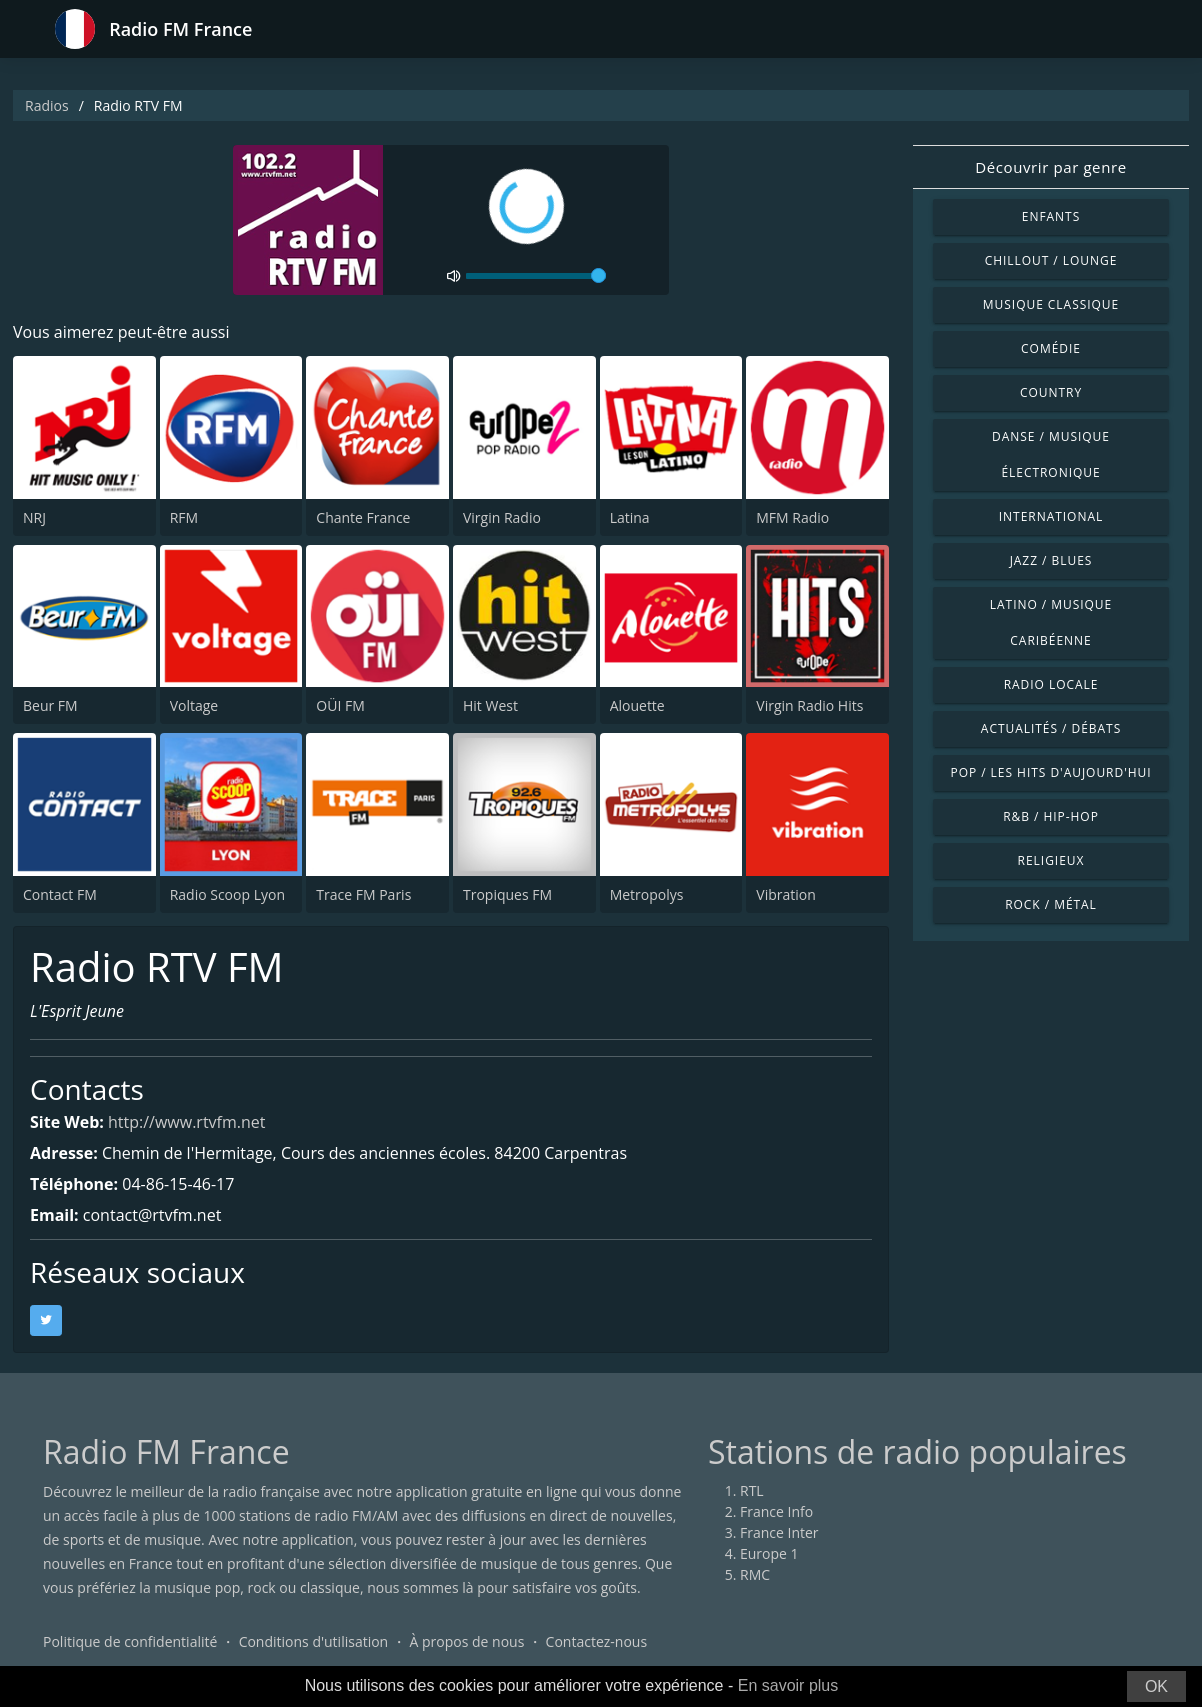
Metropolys (647, 894)
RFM (184, 517)
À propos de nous (466, 1641)
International (1051, 516)
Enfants (1051, 216)
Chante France (363, 517)
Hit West (490, 705)
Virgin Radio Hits (809, 705)
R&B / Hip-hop (1051, 816)
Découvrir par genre (1050, 167)
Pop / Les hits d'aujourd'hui (1050, 772)
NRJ (34, 517)
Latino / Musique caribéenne (1051, 622)
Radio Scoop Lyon (227, 894)
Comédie (1051, 348)
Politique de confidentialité (130, 1641)
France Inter (779, 1532)
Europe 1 (769, 1553)
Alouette (637, 705)
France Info (776, 1511)
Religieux (1051, 860)
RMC (755, 1574)
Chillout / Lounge (1051, 260)
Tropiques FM (507, 894)
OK (1156, 1686)
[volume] (536, 276)
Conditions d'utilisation (314, 1641)
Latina (630, 517)
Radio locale (1051, 684)
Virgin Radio (502, 517)
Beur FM (50, 705)
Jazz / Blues (1051, 560)
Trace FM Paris (363, 894)
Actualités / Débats (1051, 728)
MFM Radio (792, 517)
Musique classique (1051, 304)
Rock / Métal (1051, 904)
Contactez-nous (597, 1641)
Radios (47, 105)
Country (1051, 392)
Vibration (785, 894)
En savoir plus (788, 1685)
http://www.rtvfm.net (186, 1122)
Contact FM (60, 894)
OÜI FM (340, 705)
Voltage (194, 705)
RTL (752, 1490)
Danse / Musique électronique (1051, 454)
